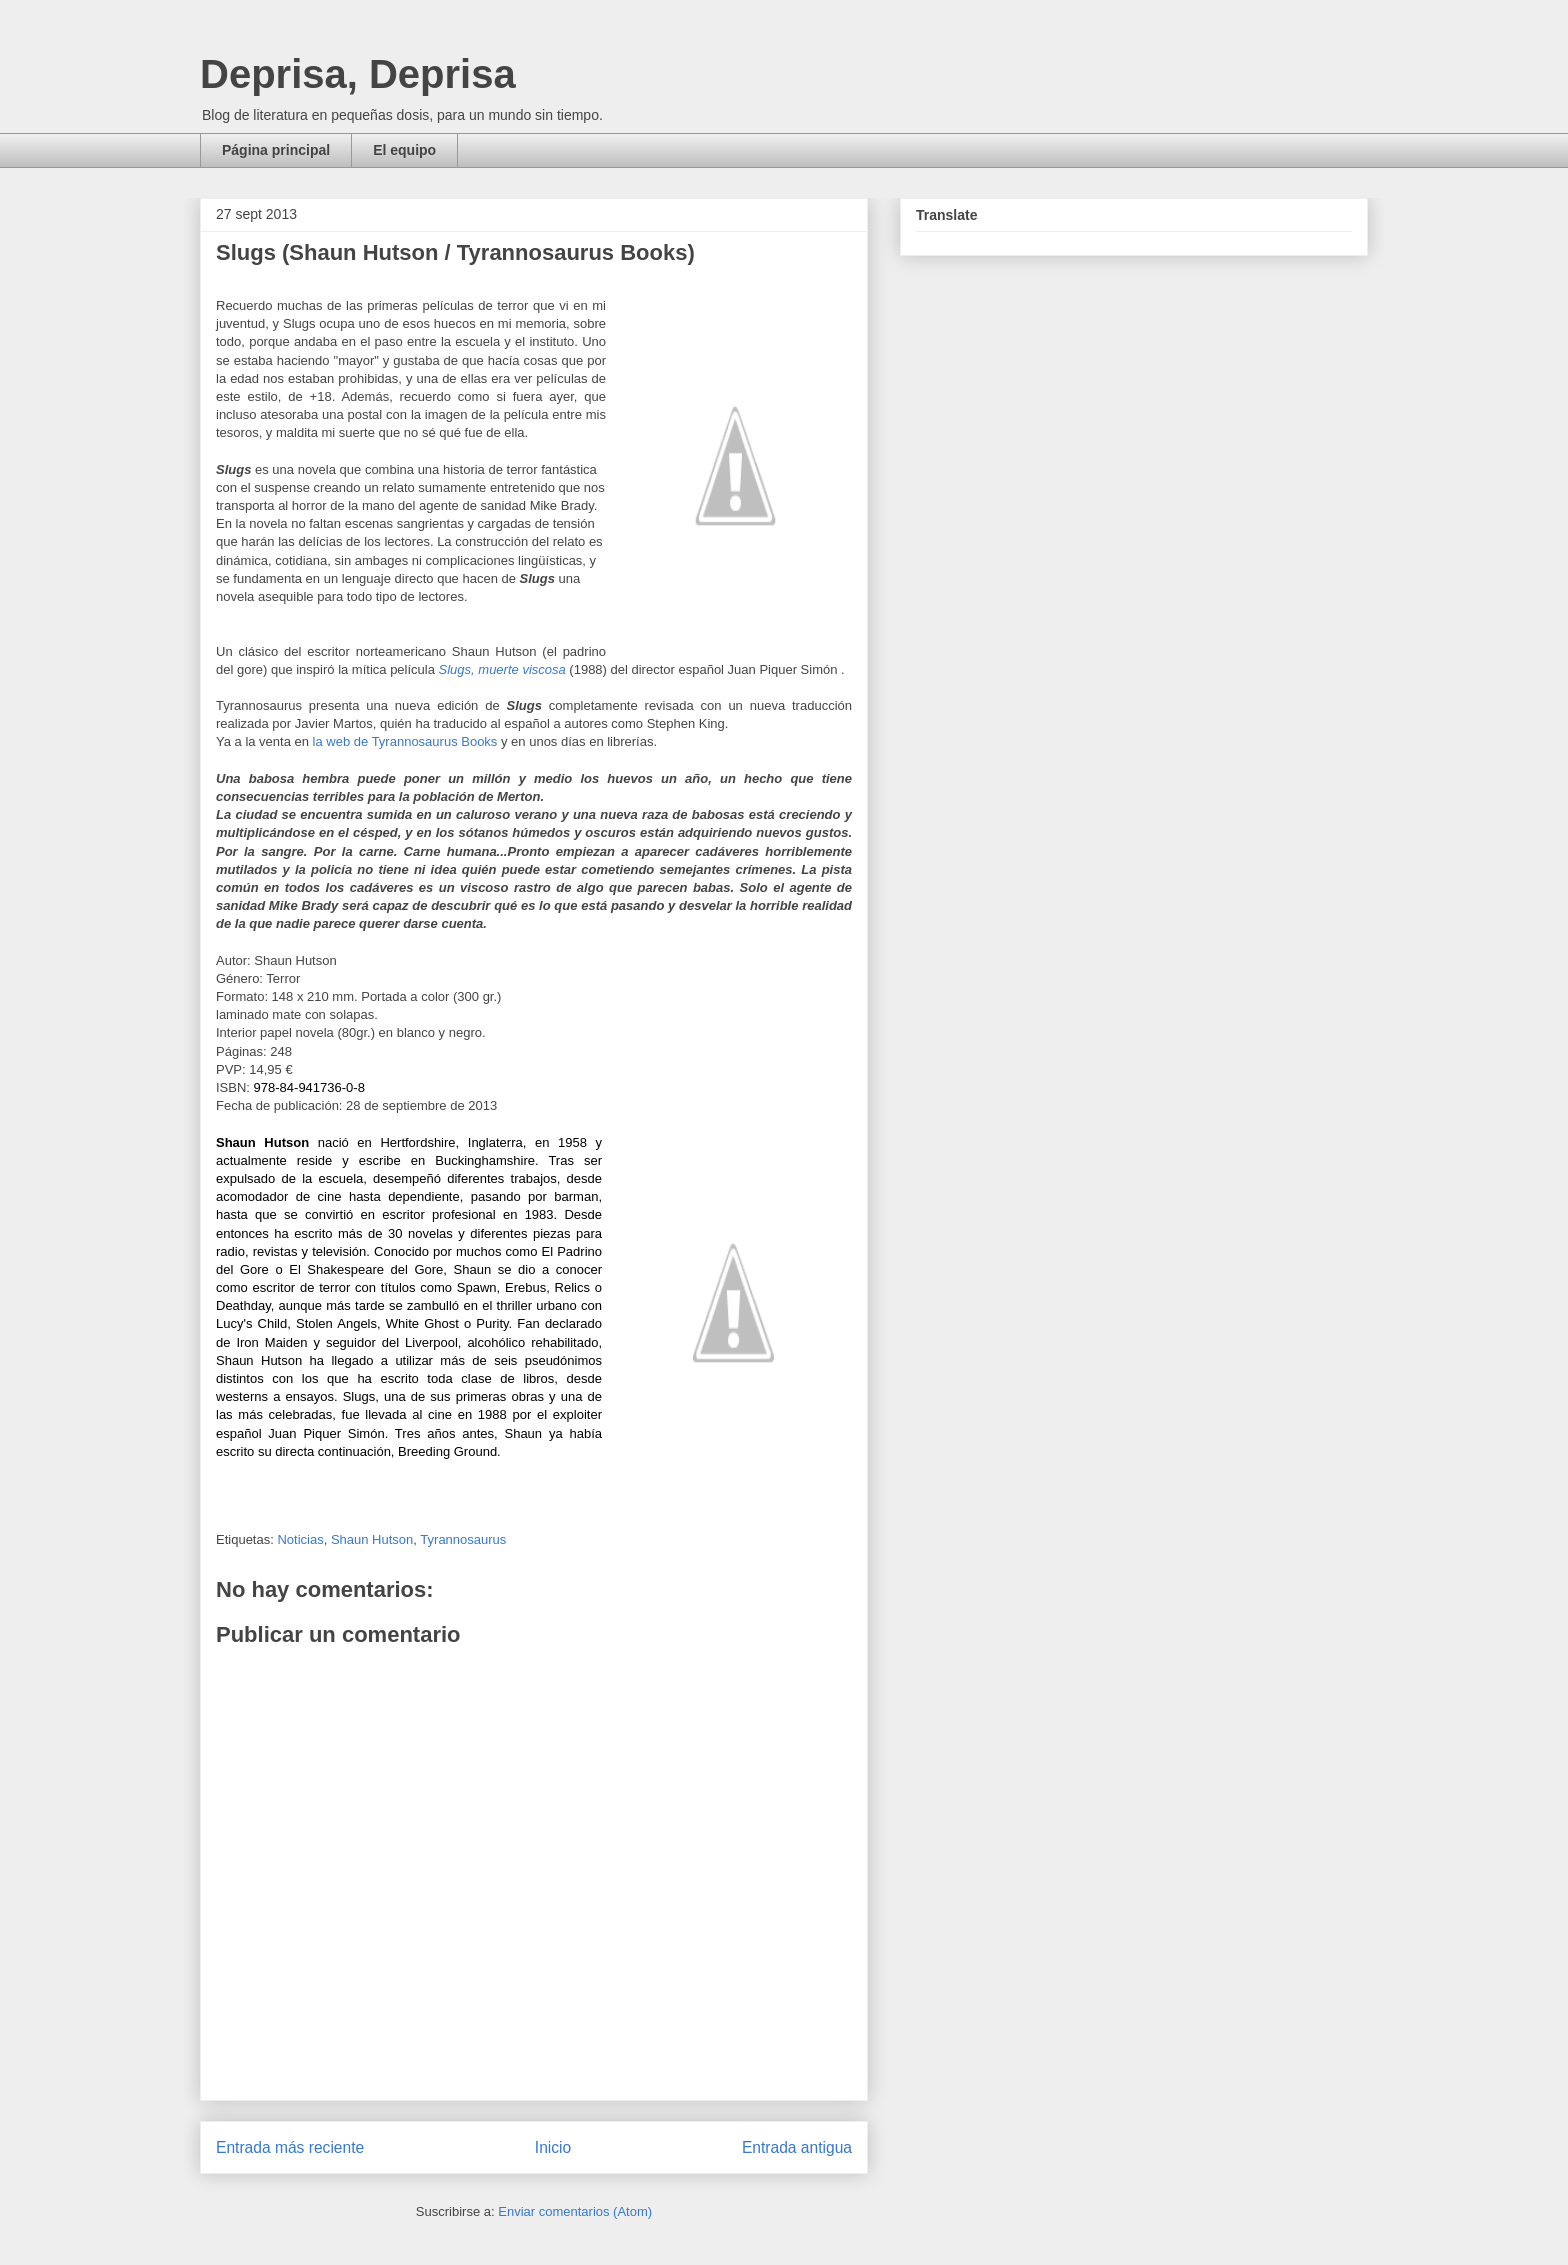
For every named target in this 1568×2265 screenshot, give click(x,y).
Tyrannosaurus (463, 1539)
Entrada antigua (797, 2147)
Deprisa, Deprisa (358, 74)
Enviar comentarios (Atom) (575, 2211)
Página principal (276, 150)
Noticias (300, 1539)
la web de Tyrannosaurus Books (405, 741)
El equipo (404, 150)
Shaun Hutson (372, 1539)
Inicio (553, 2147)
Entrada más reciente (290, 2147)
